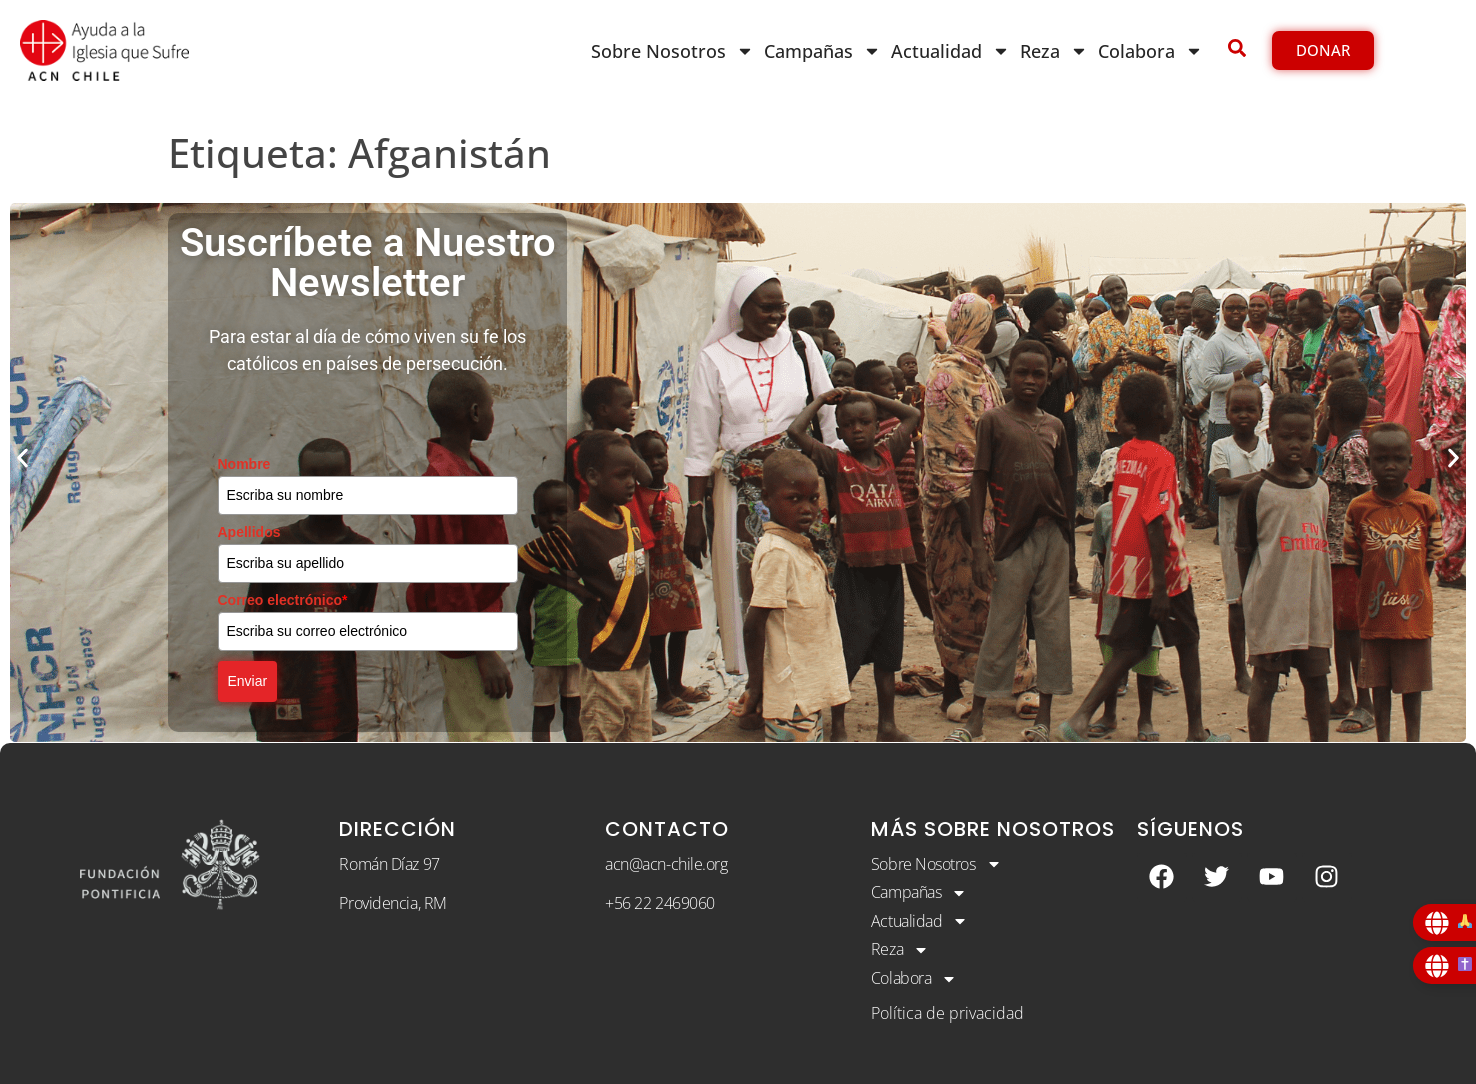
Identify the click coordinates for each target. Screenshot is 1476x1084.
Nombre (244, 464)
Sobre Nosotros (672, 51)
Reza (1054, 51)
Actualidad (950, 51)
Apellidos (249, 532)
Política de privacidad (947, 1013)
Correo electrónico (283, 600)
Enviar (248, 681)
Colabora (1150, 51)
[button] (22, 457)
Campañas (822, 51)
